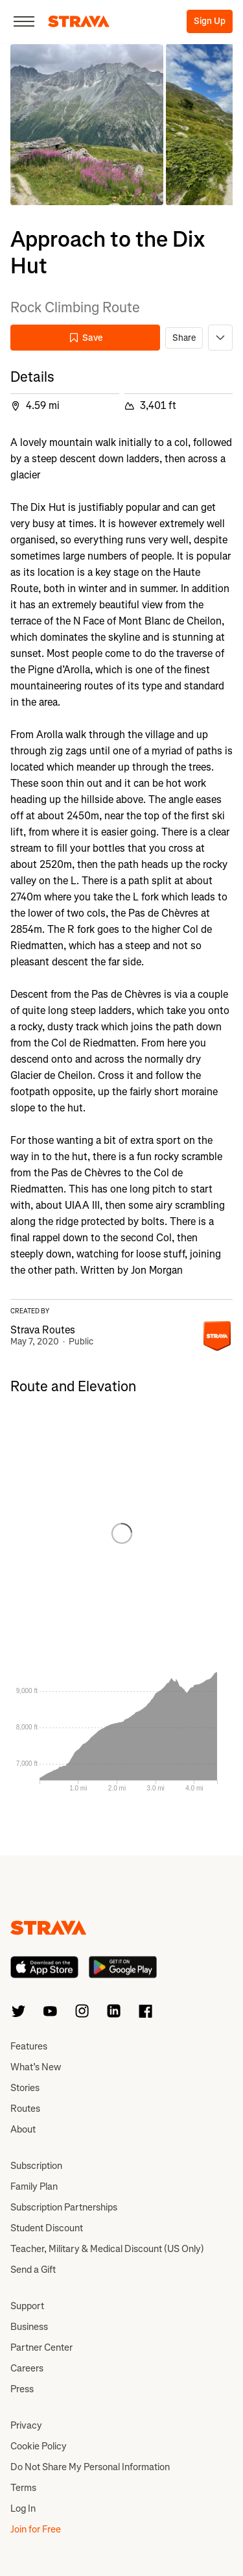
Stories (25, 2087)
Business (29, 2326)
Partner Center (41, 2347)
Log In (23, 2508)
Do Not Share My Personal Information (90, 2466)
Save (85, 338)
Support (27, 2305)
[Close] (24, 21)
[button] (86, 124)
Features (28, 2046)
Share (184, 338)
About (23, 2129)
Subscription (36, 2165)
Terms (23, 2487)
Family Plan (34, 2186)
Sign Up (210, 21)
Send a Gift (33, 2269)
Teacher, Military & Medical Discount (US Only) (107, 2248)
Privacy (26, 2425)
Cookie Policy (38, 2446)
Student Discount (46, 2228)
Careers (26, 2368)
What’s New (35, 2067)
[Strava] (79, 21)
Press (22, 2389)
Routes (25, 2108)
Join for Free (35, 2529)
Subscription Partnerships (63, 2207)
